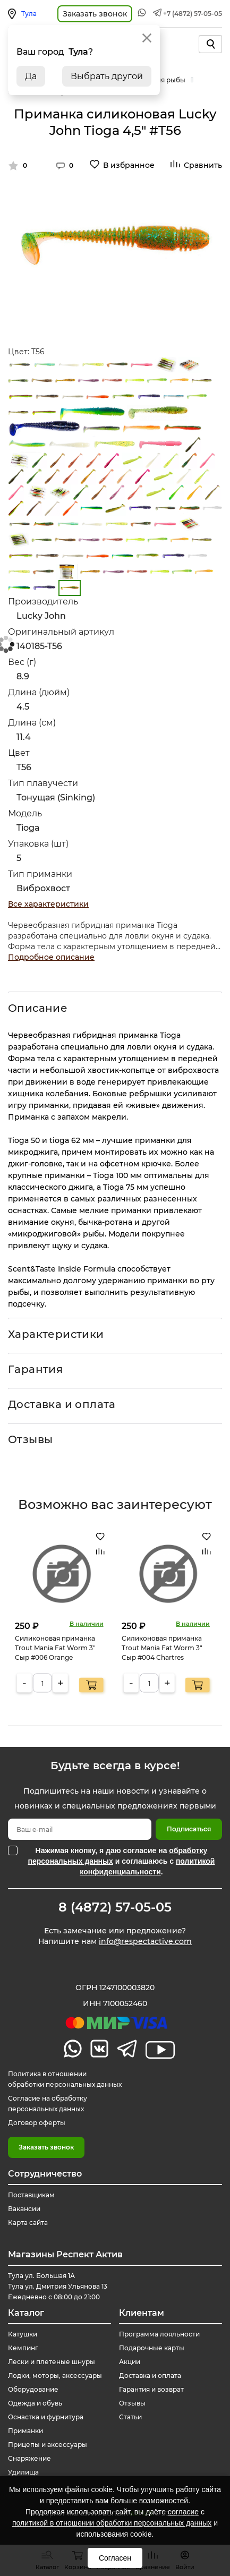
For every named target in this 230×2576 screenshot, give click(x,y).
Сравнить (203, 165)
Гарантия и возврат (151, 2389)
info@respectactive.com (145, 1941)
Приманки (25, 2431)
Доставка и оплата (62, 1404)
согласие (183, 2511)
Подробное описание (51, 957)
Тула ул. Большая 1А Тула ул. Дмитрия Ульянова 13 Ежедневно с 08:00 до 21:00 (57, 2286)
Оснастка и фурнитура (45, 2417)
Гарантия (35, 1369)
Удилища (23, 2472)
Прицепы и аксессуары (47, 2445)
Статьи (130, 2417)
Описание (37, 1008)
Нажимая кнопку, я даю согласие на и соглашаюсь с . (121, 1861)
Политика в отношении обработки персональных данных (65, 2079)
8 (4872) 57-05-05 (115, 1907)
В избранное (129, 165)
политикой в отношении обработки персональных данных (111, 2523)
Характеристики (56, 1334)
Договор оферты (36, 2123)
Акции (129, 2362)
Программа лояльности (159, 2334)
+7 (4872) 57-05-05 (192, 14)
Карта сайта (28, 2223)
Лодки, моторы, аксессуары (55, 2375)
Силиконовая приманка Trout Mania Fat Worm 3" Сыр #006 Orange (55, 1647)
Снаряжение (29, 2458)
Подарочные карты (151, 2348)
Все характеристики (48, 904)
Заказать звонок (46, 2147)
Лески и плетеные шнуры (51, 2362)
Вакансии (24, 2209)
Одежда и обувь (35, 2403)
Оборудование (33, 2389)
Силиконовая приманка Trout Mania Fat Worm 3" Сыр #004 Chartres (162, 1647)
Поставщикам (31, 2195)
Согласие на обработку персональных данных (47, 2103)
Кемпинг (23, 2348)
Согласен (115, 2558)
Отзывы (30, 1439)
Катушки (22, 2334)
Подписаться (189, 1829)
